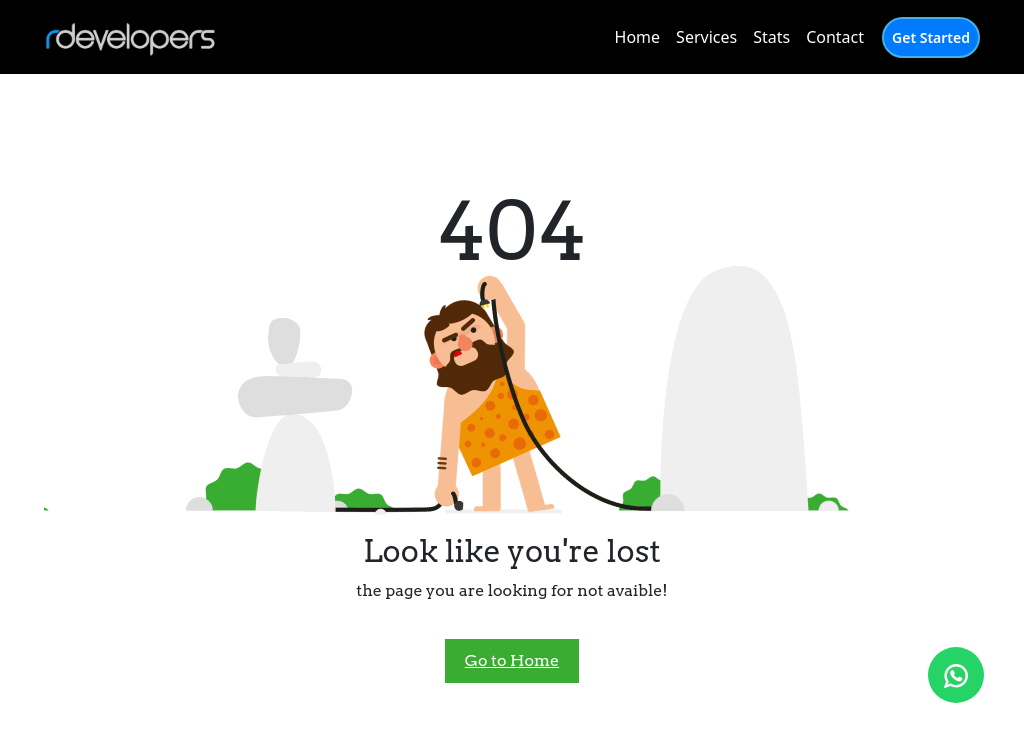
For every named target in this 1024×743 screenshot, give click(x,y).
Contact (835, 37)
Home (638, 37)
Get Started (931, 37)
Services (706, 37)
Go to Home (512, 660)
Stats (771, 37)
